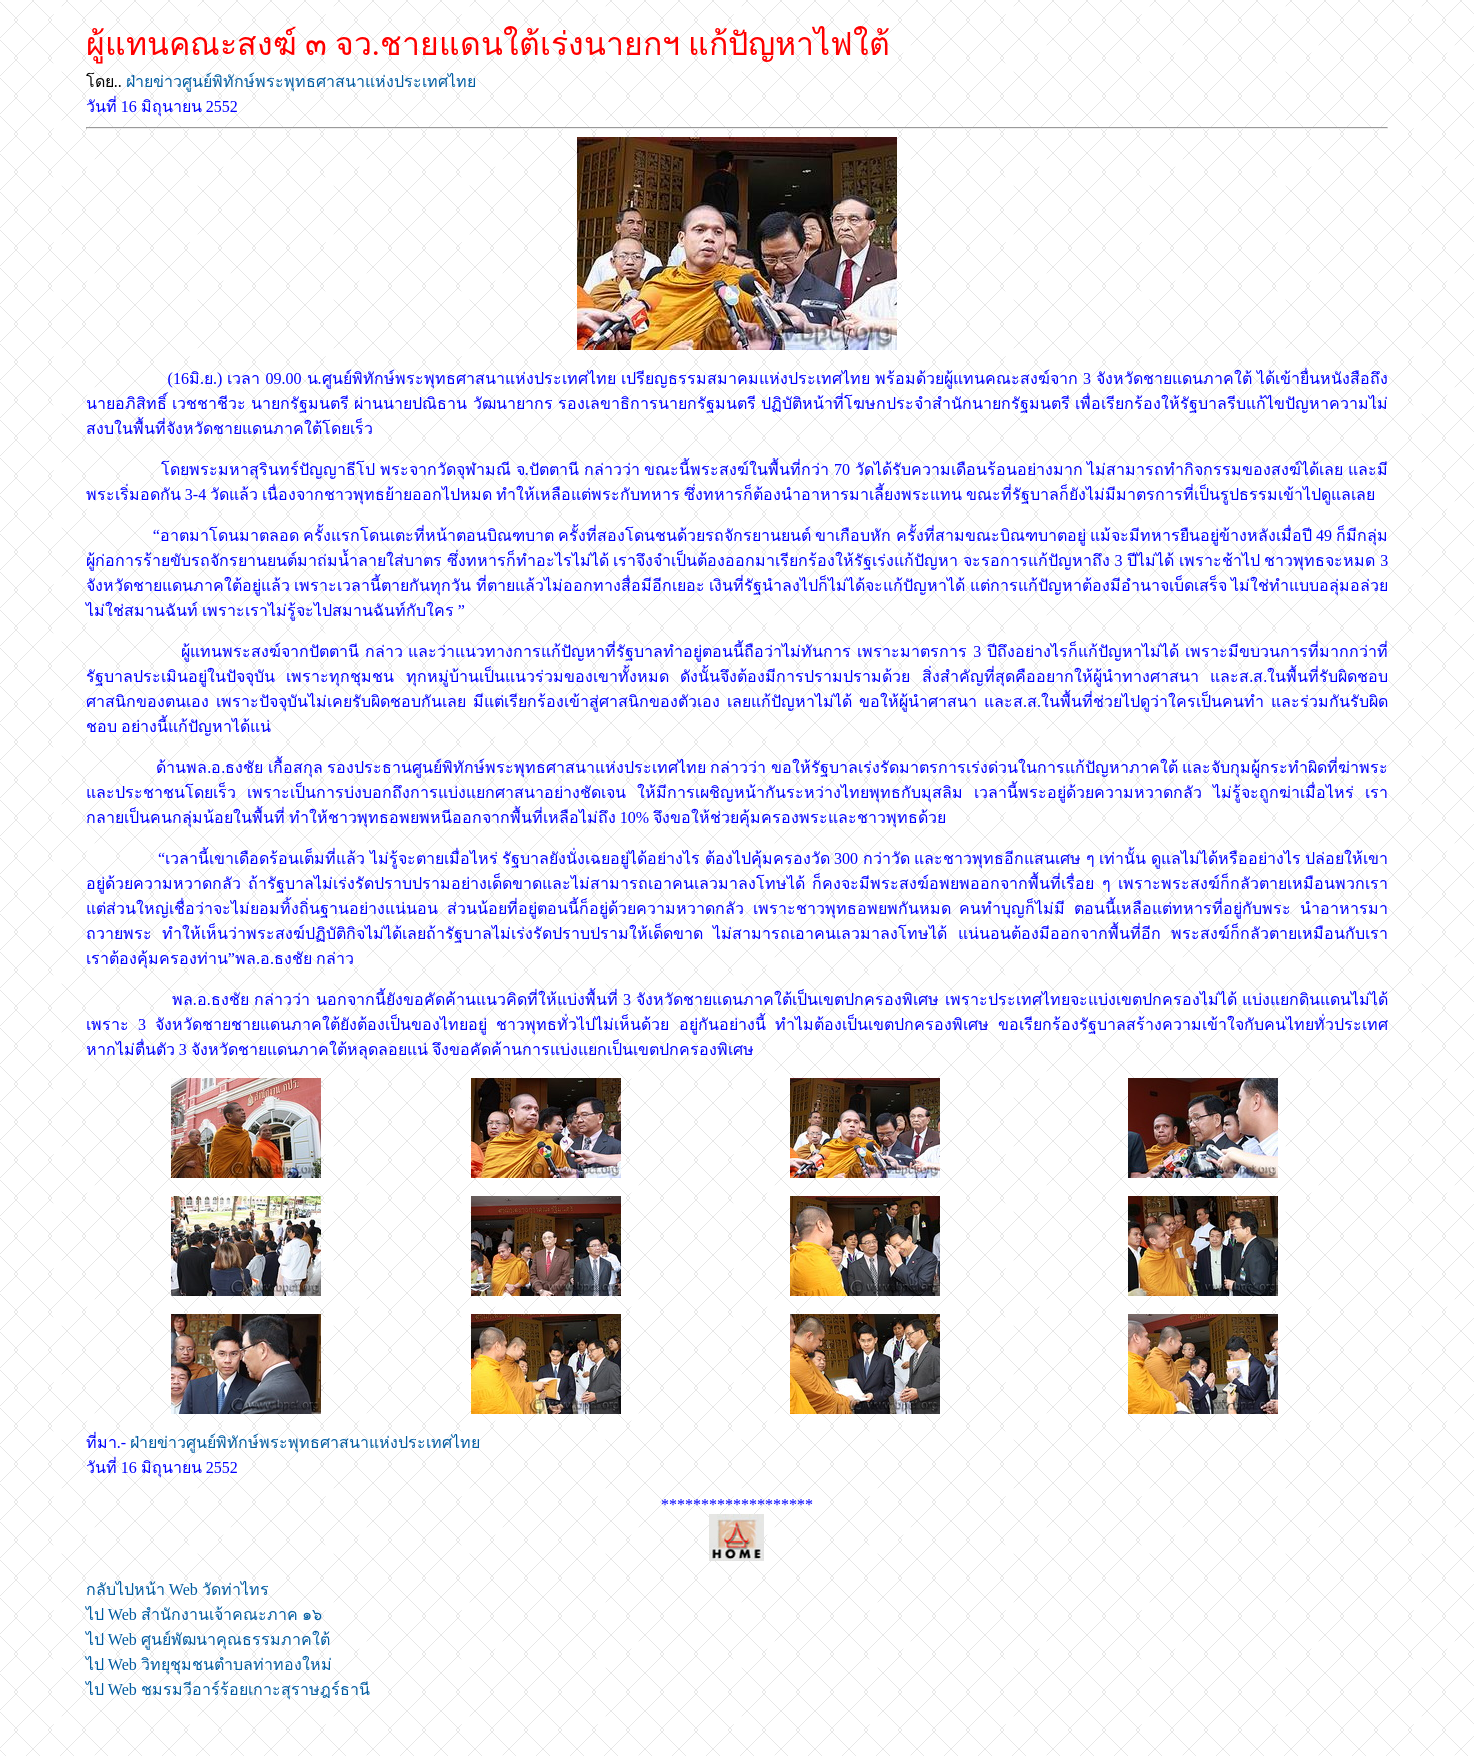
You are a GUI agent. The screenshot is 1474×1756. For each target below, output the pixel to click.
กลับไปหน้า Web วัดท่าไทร (177, 1589)
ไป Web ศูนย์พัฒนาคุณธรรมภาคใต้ (208, 1639)
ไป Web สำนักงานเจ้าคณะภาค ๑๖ (204, 1614)
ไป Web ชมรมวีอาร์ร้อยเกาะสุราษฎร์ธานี (228, 1689)
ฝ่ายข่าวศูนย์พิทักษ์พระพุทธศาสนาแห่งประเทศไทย (301, 81)
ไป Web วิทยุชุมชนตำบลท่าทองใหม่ (209, 1664)
